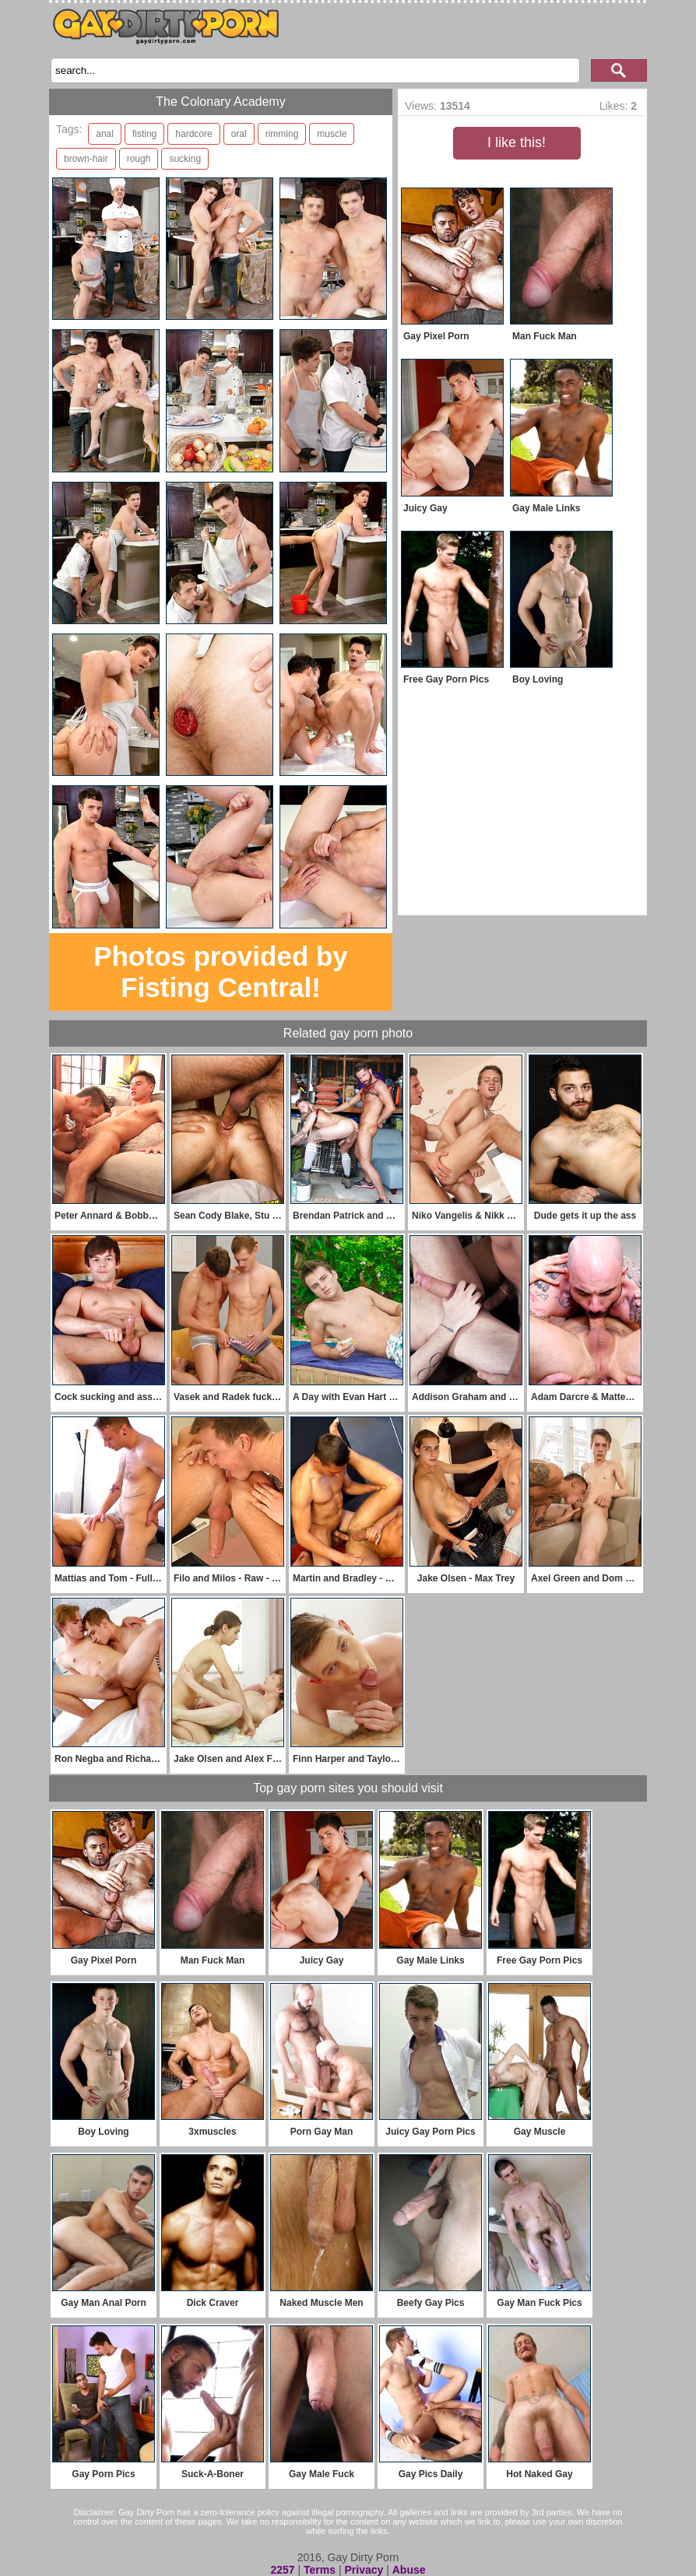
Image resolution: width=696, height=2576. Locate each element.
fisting (144, 133)
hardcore (193, 133)
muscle (331, 133)
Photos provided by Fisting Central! (220, 971)
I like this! (516, 142)
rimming (282, 133)
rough (139, 158)
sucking (185, 158)
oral (239, 133)
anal (105, 133)
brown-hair (86, 158)
